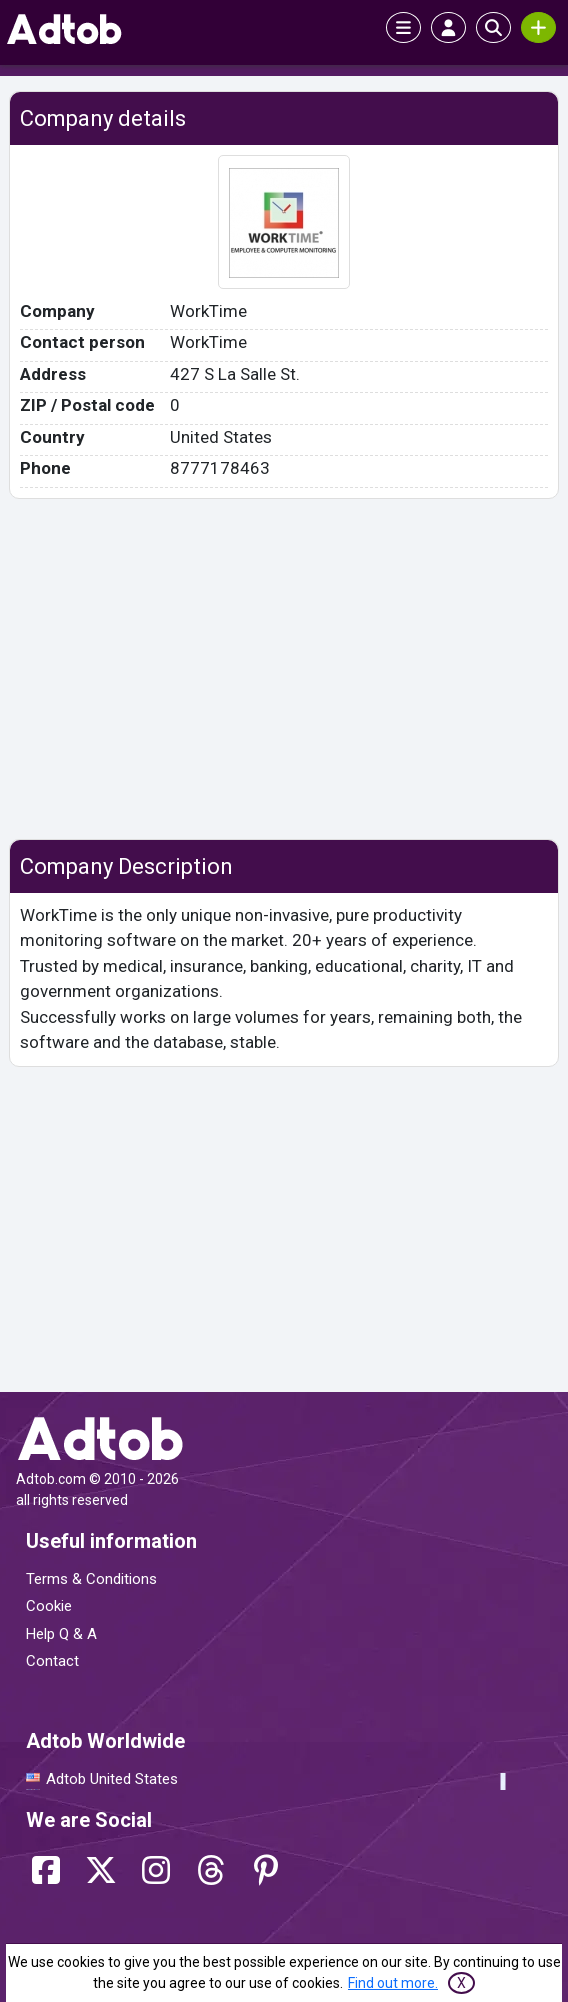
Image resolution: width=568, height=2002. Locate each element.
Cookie (49, 1606)
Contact (52, 1661)
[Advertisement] (284, 669)
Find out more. (393, 1983)
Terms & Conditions (91, 1579)
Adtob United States (112, 1779)
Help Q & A (61, 1634)
